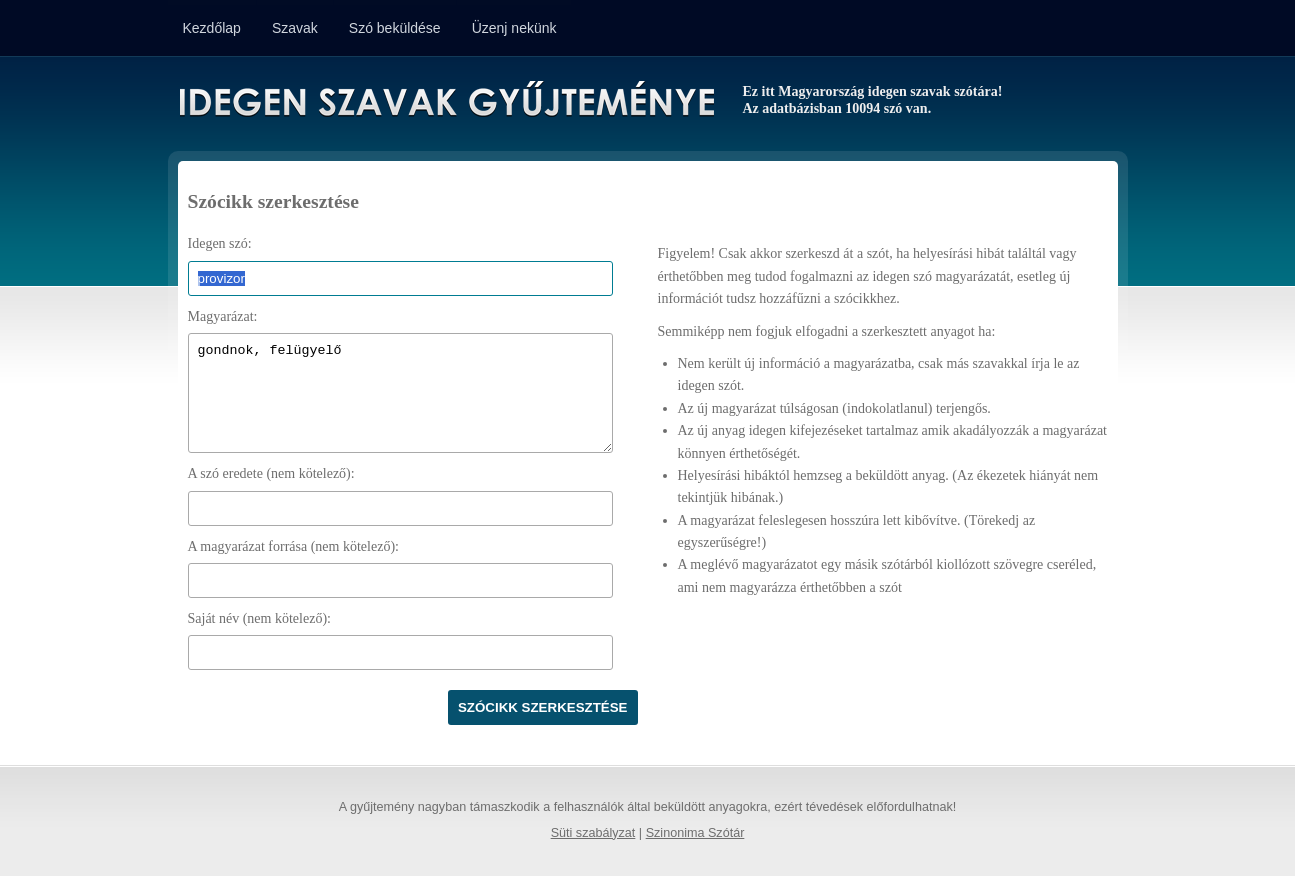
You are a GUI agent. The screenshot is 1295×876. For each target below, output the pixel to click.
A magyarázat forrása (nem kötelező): (293, 546)
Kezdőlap (212, 28)
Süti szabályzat (593, 833)
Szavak (295, 28)
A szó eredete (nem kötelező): (271, 473)
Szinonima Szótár (695, 833)
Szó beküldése (395, 28)
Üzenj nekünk (514, 28)
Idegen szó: (220, 243)
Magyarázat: (223, 316)
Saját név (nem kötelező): (259, 618)
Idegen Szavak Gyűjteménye (445, 102)
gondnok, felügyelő (400, 393)
